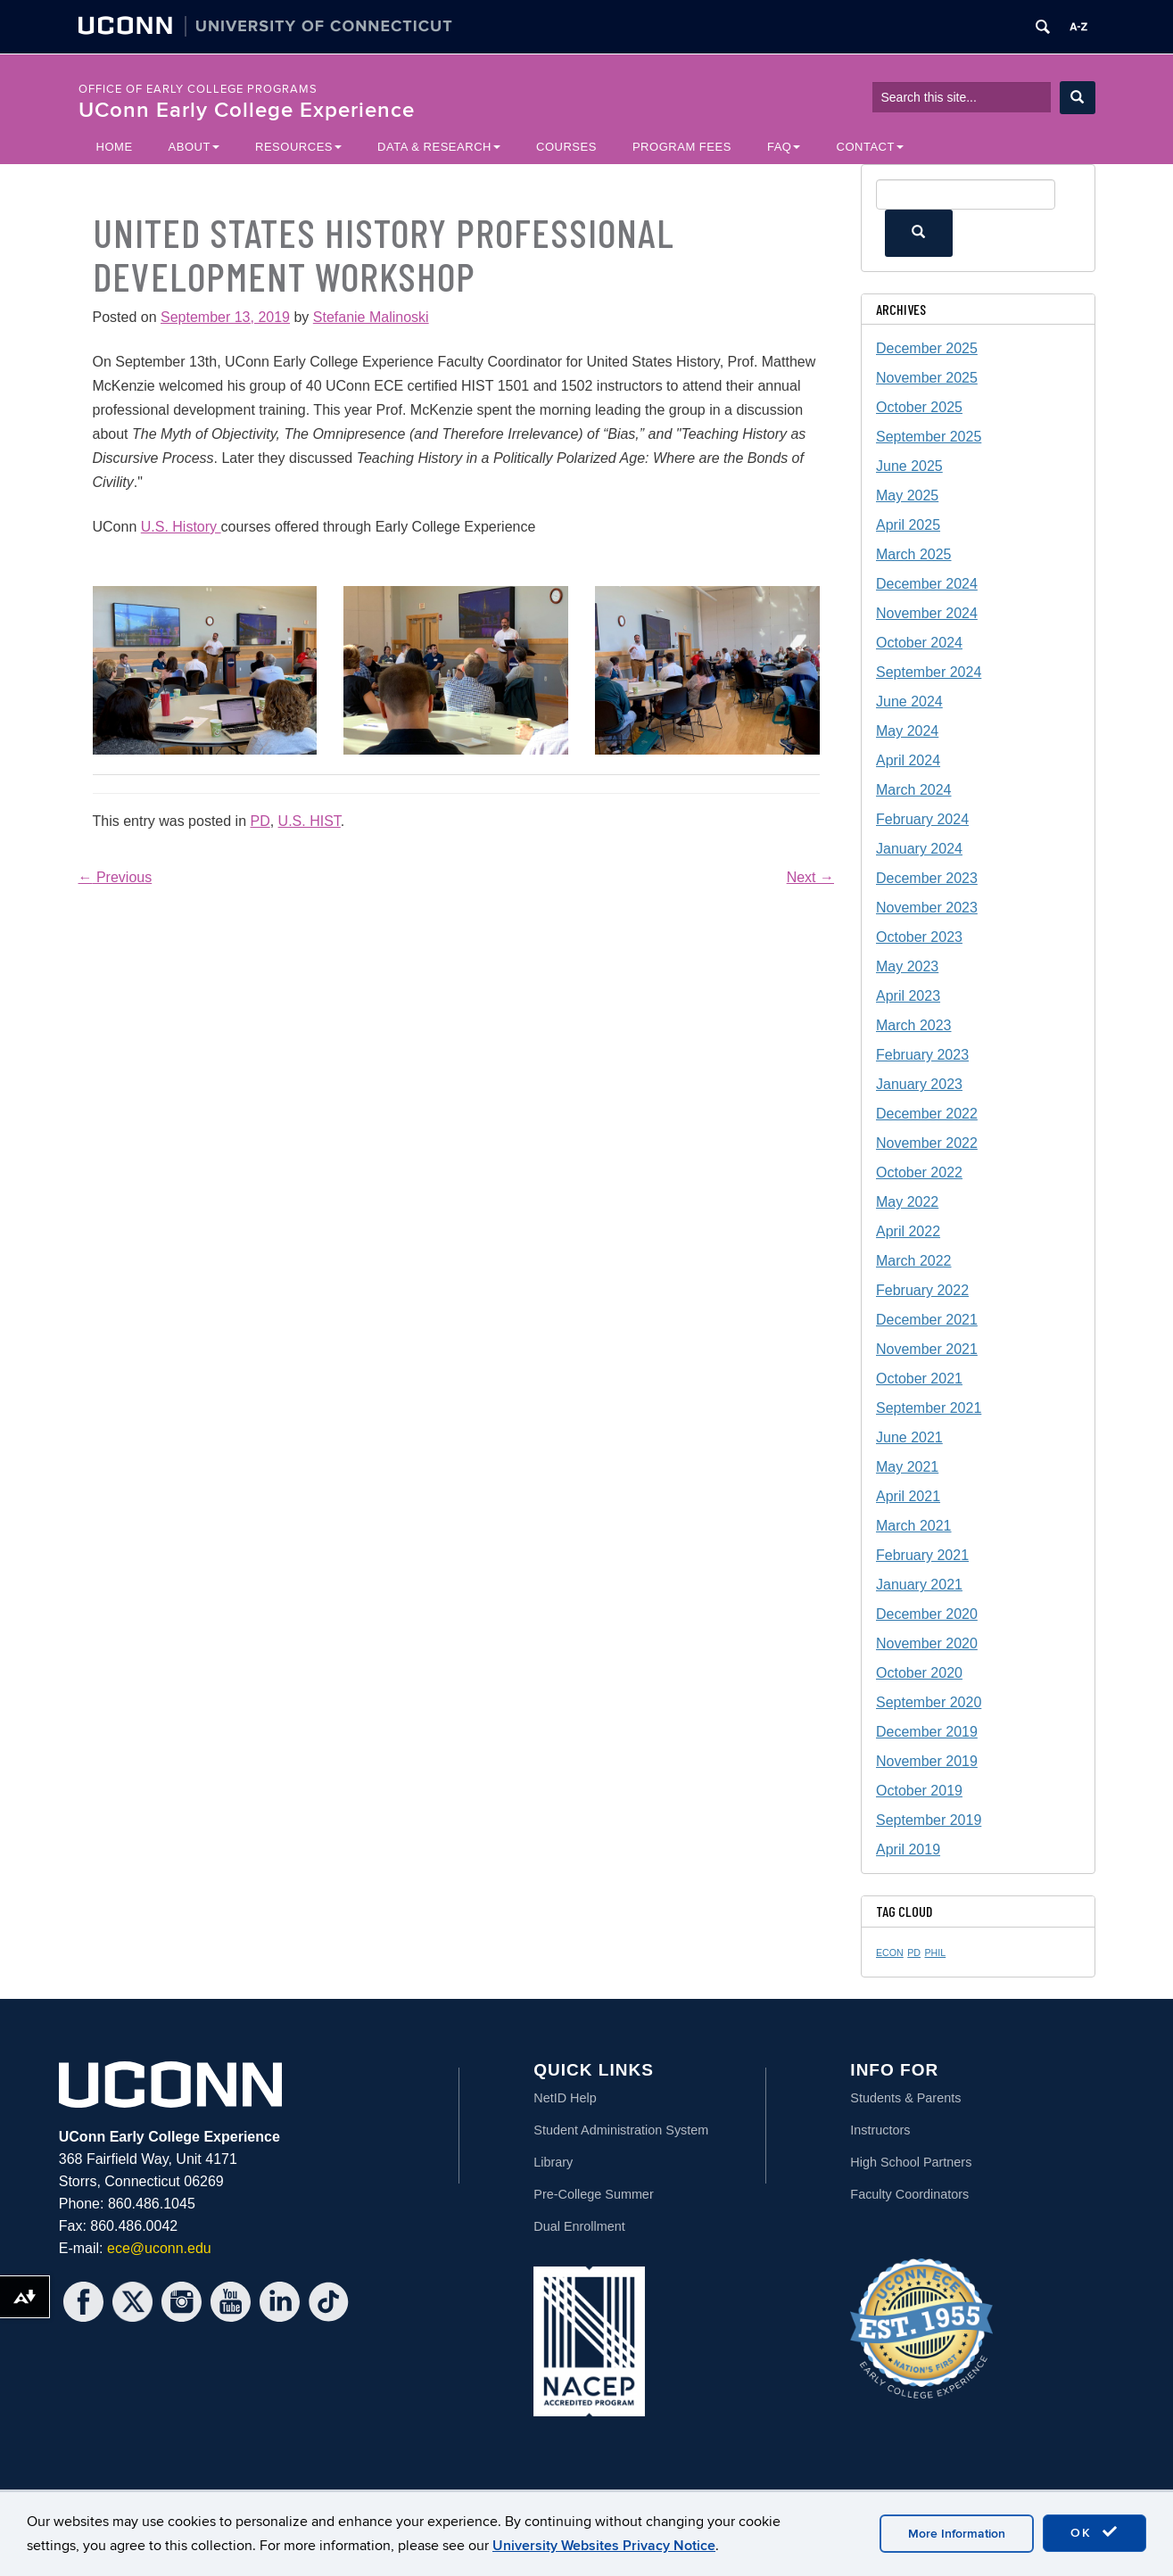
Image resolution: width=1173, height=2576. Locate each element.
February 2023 (922, 1054)
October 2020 (919, 1672)
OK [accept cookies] (1094, 2532)
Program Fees (681, 146)
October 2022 (919, 1172)
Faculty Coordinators (909, 2194)
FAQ (784, 146)
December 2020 (927, 1614)
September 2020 (928, 1702)
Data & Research (438, 146)
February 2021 (922, 1555)
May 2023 (907, 966)
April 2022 (908, 1231)
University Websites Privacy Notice (603, 2546)
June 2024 (909, 701)
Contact (870, 146)
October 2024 (919, 642)
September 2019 (928, 1820)
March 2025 (914, 554)
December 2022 (927, 1113)
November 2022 (927, 1143)
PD (259, 821)
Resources (298, 146)
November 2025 (927, 377)
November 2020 (927, 1643)
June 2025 (909, 466)
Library (553, 2162)
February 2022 (922, 1290)
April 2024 (908, 760)
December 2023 (927, 878)
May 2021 (907, 1466)
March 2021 (914, 1525)
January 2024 (919, 848)
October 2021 (919, 1378)
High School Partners (910, 2162)
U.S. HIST (309, 821)
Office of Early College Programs (198, 89)
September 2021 (928, 1408)
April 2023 (908, 995)
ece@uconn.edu (159, 2248)
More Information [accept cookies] (956, 2533)
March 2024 (914, 789)
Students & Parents (905, 2098)
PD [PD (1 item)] (914, 1952)
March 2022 (914, 1260)
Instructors (880, 2130)
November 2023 (927, 907)
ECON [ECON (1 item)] (890, 1952)
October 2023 (919, 937)
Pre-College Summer (593, 2194)
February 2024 (922, 819)
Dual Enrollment (578, 2226)
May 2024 (907, 731)
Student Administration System (620, 2130)
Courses (566, 146)
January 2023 (919, 1084)
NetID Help (564, 2098)
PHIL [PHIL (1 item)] (935, 1952)
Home (114, 146)
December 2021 (927, 1319)
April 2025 (908, 525)
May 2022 (907, 1202)
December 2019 (927, 1731)
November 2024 (927, 613)
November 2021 (927, 1349)
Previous (115, 877)
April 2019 (908, 1849)
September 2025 (928, 436)
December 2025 (927, 348)
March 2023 (914, 1025)
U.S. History (181, 526)
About (194, 146)
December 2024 (927, 583)
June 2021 (909, 1437)
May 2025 (907, 495)
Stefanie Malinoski (371, 317)
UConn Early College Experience (246, 110)
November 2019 (927, 1761)
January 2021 (919, 1584)
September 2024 (928, 672)
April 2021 (908, 1496)
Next (810, 877)
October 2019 (919, 1790)
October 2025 (919, 407)
